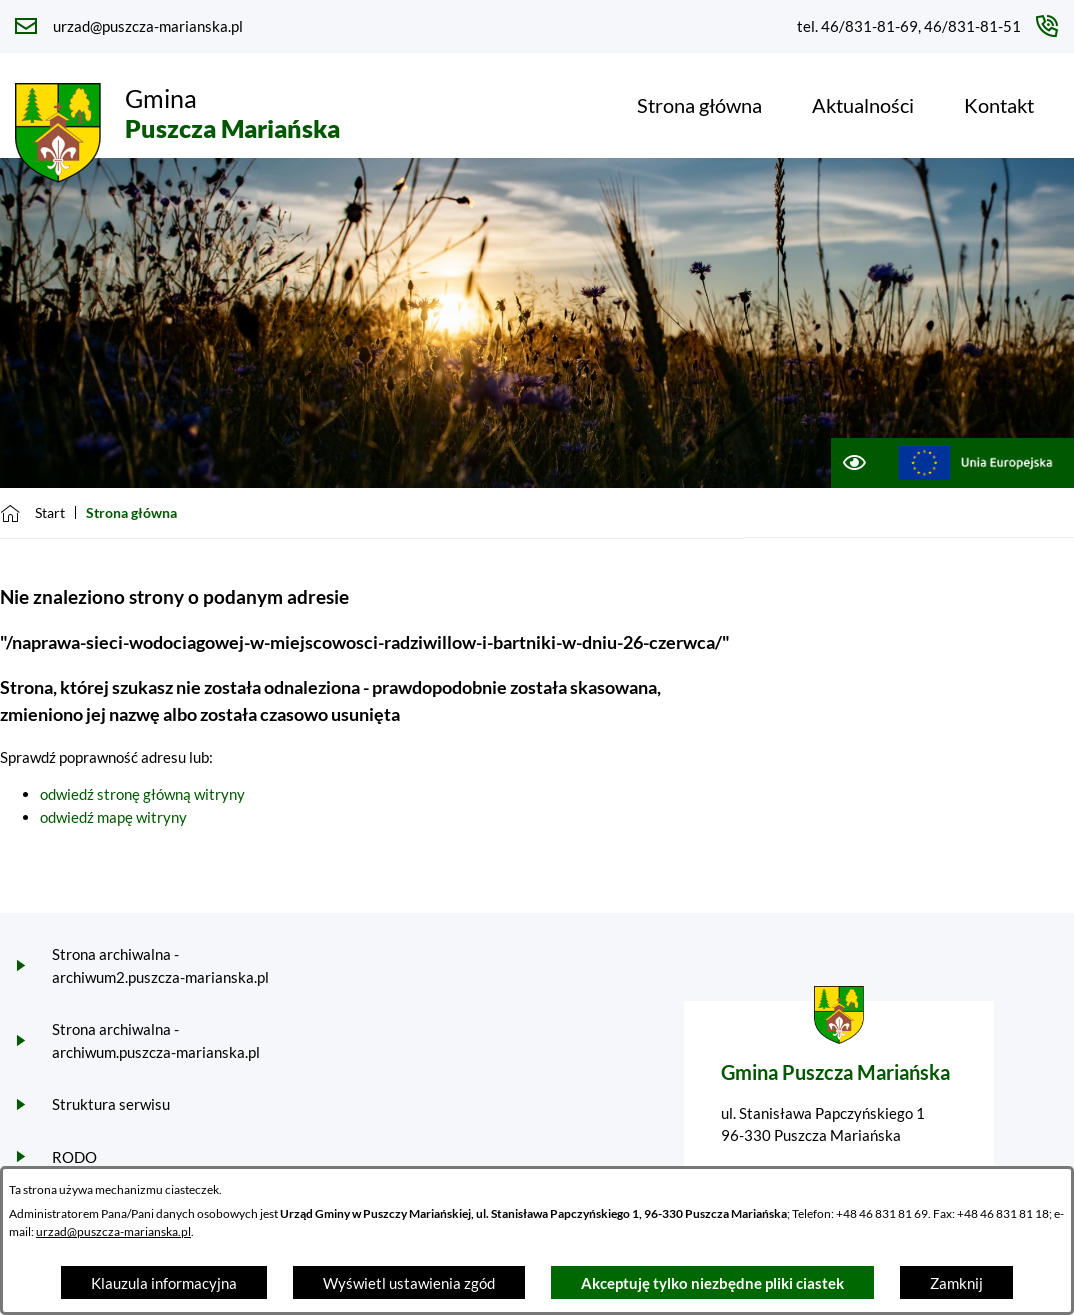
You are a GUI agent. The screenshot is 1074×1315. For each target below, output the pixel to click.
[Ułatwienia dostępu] (853, 463)
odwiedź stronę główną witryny (142, 794)
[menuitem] (699, 105)
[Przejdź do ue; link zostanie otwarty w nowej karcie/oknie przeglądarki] (975, 463)
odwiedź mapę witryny (113, 817)
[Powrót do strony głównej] (32, 513)
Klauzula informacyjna (164, 1283)
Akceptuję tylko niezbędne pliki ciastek (712, 1283)
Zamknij (956, 1283)
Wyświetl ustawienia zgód (409, 1283)
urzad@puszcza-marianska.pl (113, 1231)
